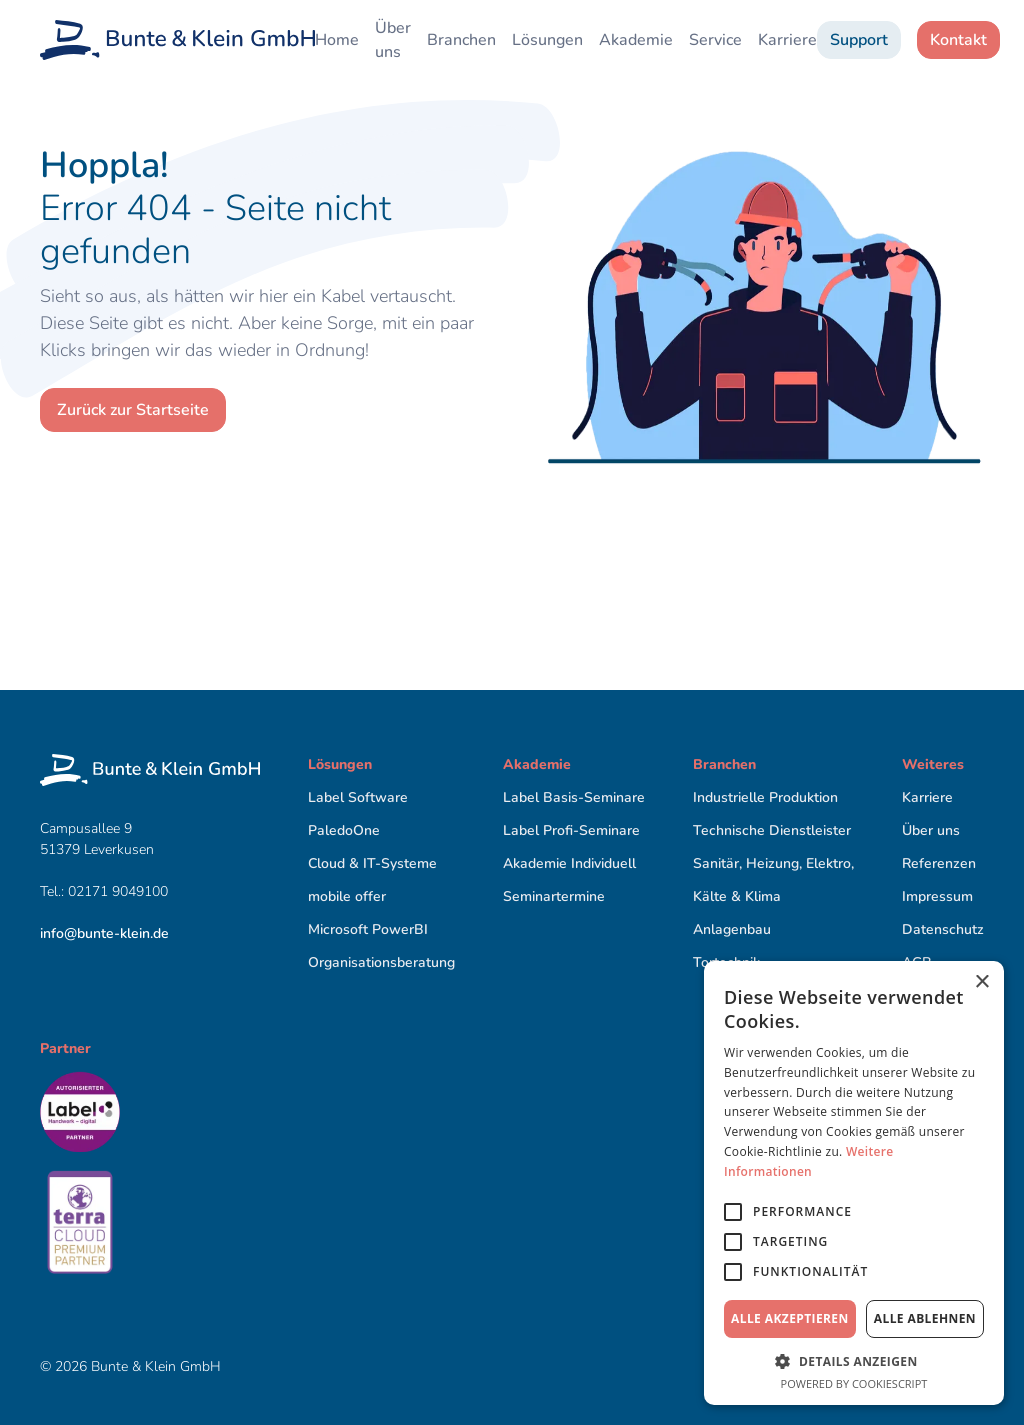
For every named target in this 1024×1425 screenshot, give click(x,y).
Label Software (358, 797)
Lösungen (547, 40)
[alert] (854, 1183)
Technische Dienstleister (772, 830)
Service (715, 40)
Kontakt (958, 40)
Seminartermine (554, 896)
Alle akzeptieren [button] (790, 1318)
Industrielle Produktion (765, 797)
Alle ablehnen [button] (925, 1318)
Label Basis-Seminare (574, 797)
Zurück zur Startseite (133, 410)
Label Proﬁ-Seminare (571, 830)
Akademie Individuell (569, 863)
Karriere (787, 40)
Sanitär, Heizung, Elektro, (773, 863)
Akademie (636, 40)
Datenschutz (943, 929)
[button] (854, 1361)
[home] (177, 40)
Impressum (937, 896)
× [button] (981, 982)
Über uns (393, 40)
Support (859, 40)
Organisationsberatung (381, 962)
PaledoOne (344, 830)
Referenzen (939, 863)
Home (337, 40)
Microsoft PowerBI (368, 929)
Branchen (461, 40)
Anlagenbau (732, 929)
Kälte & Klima (737, 896)
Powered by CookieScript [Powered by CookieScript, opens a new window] (854, 1383)
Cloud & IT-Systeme (372, 863)
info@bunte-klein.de (104, 933)
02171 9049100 (120, 891)
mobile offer (347, 896)
